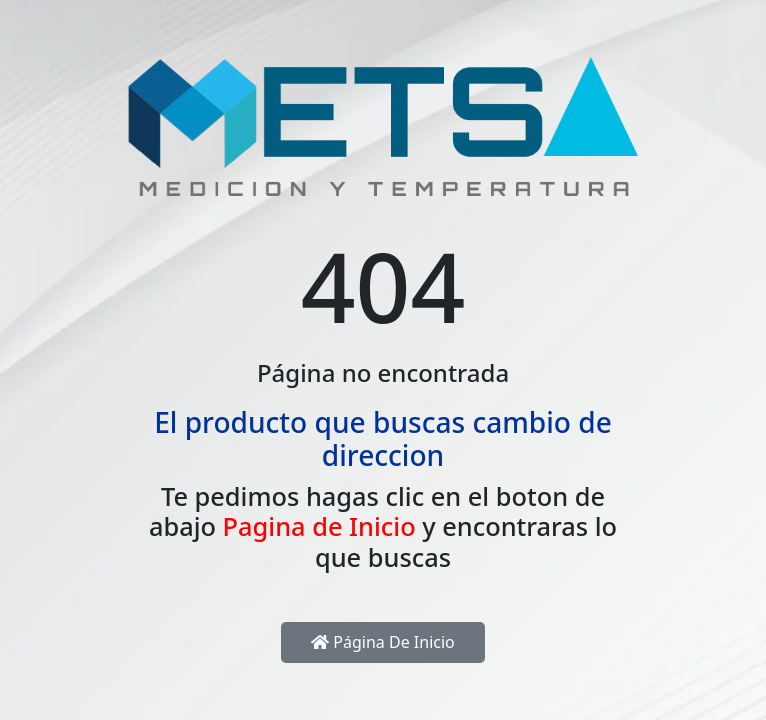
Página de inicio (383, 642)
